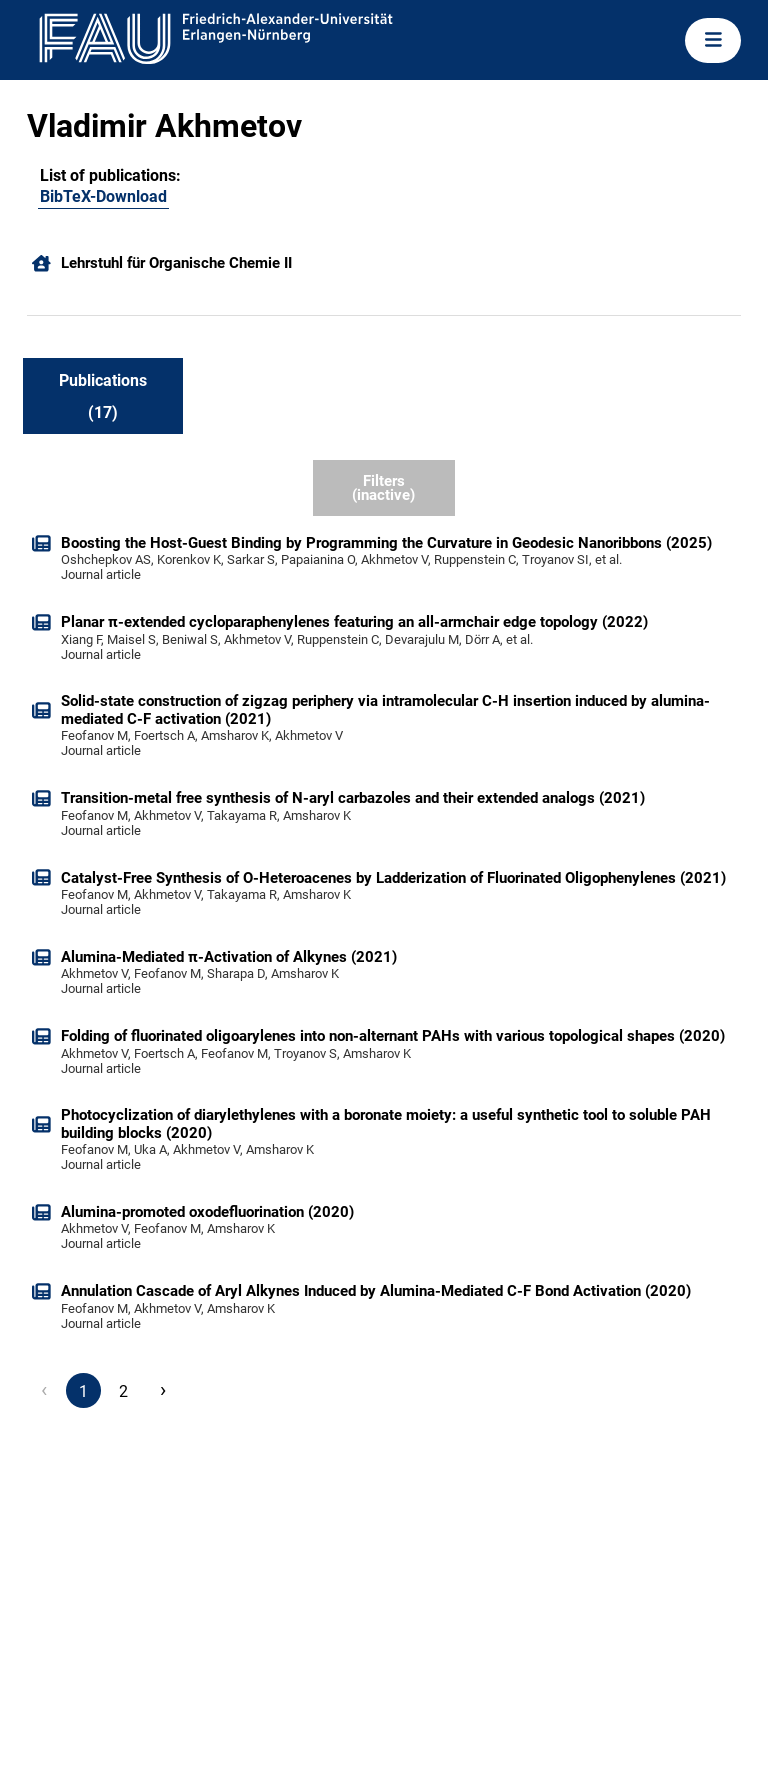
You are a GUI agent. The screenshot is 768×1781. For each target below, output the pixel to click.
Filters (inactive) (383, 488)
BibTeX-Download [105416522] (103, 196)
